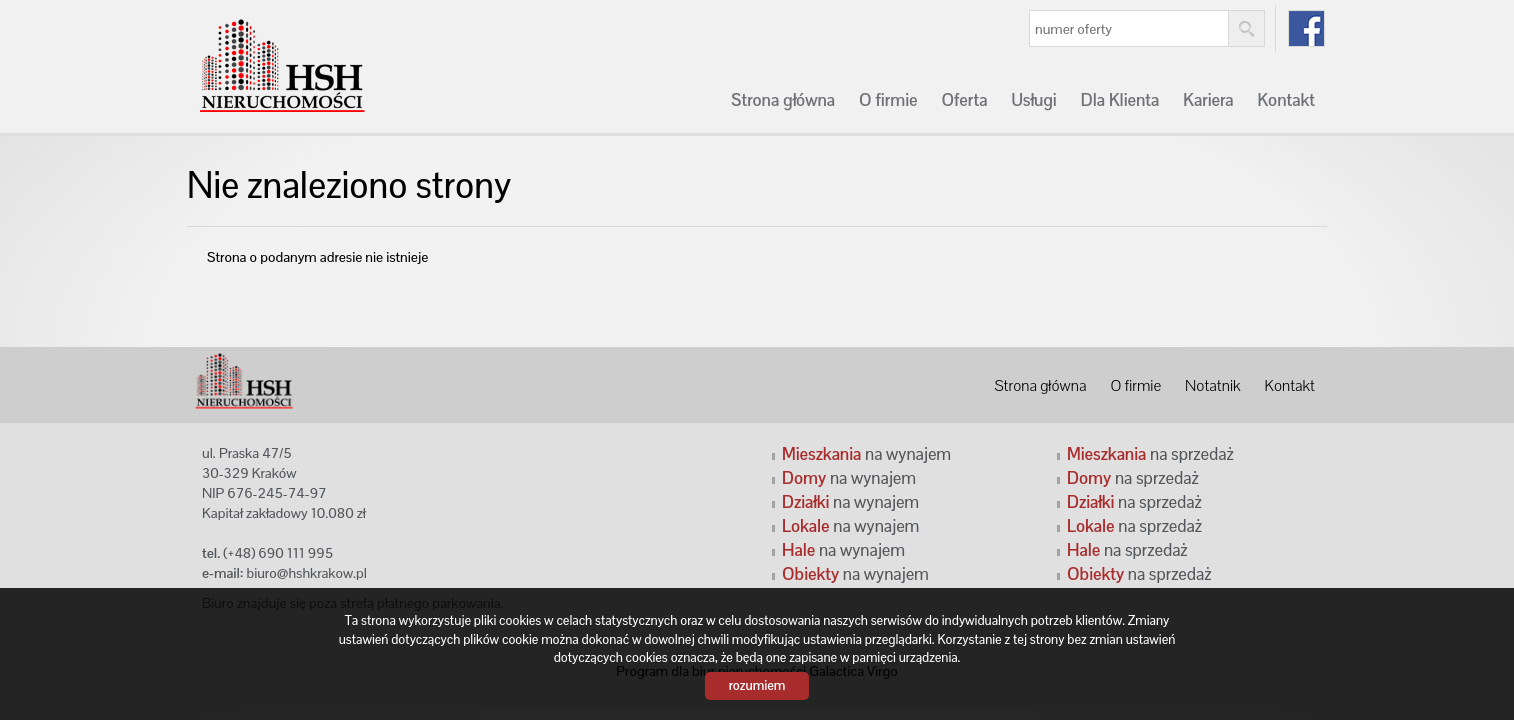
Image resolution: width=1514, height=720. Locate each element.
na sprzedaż (1150, 454)
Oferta (964, 100)
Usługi (1033, 100)
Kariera (1208, 100)
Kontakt (1286, 100)
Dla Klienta (1120, 100)
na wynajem (866, 454)
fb (1306, 28)
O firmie (888, 100)
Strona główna (783, 100)
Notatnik (1212, 386)
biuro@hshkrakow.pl (306, 573)
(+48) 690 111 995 (278, 553)
